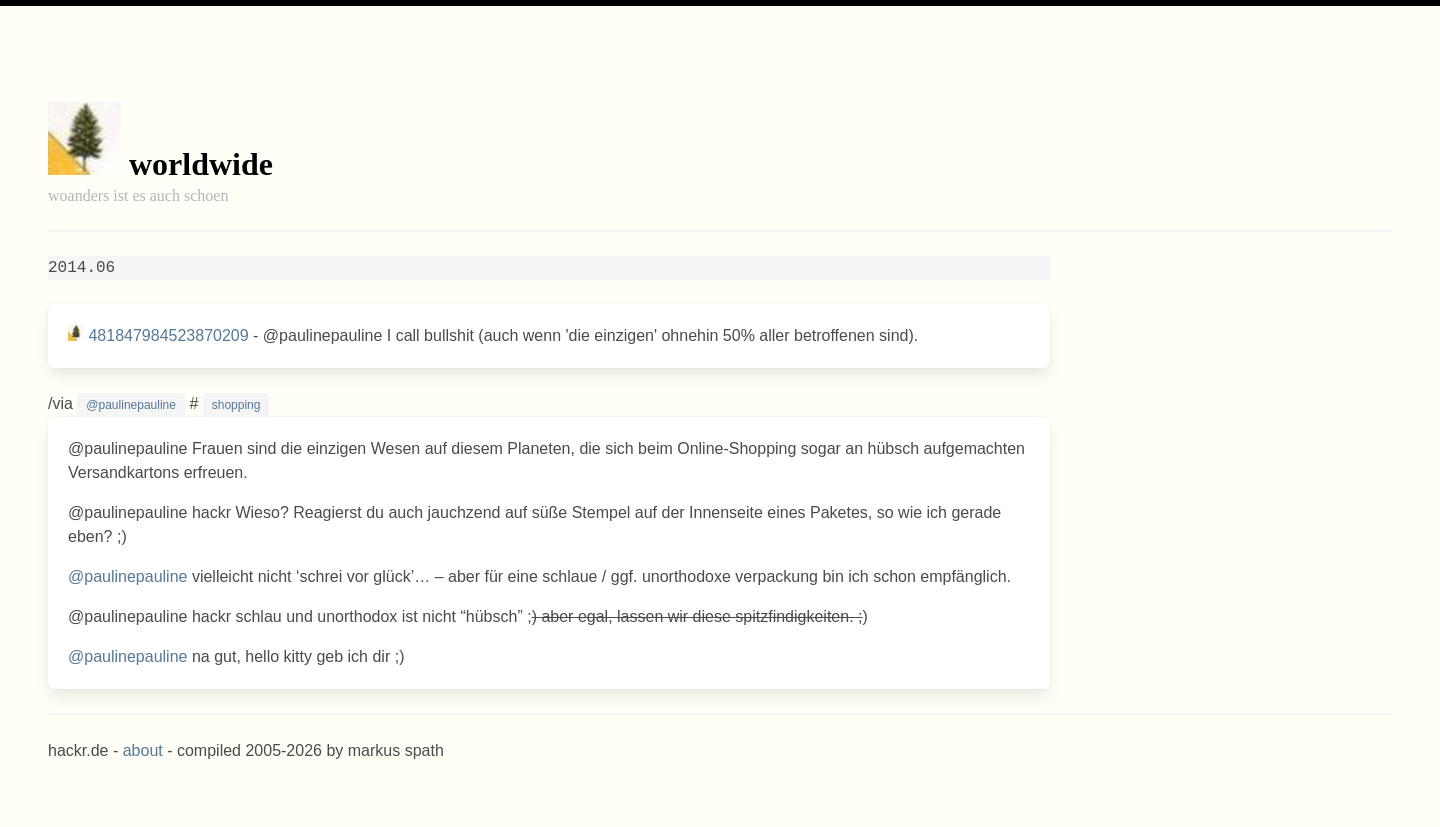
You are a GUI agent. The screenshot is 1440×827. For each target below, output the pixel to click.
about (143, 750)
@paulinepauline (131, 405)
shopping (236, 405)
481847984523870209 (168, 335)
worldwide (201, 164)
